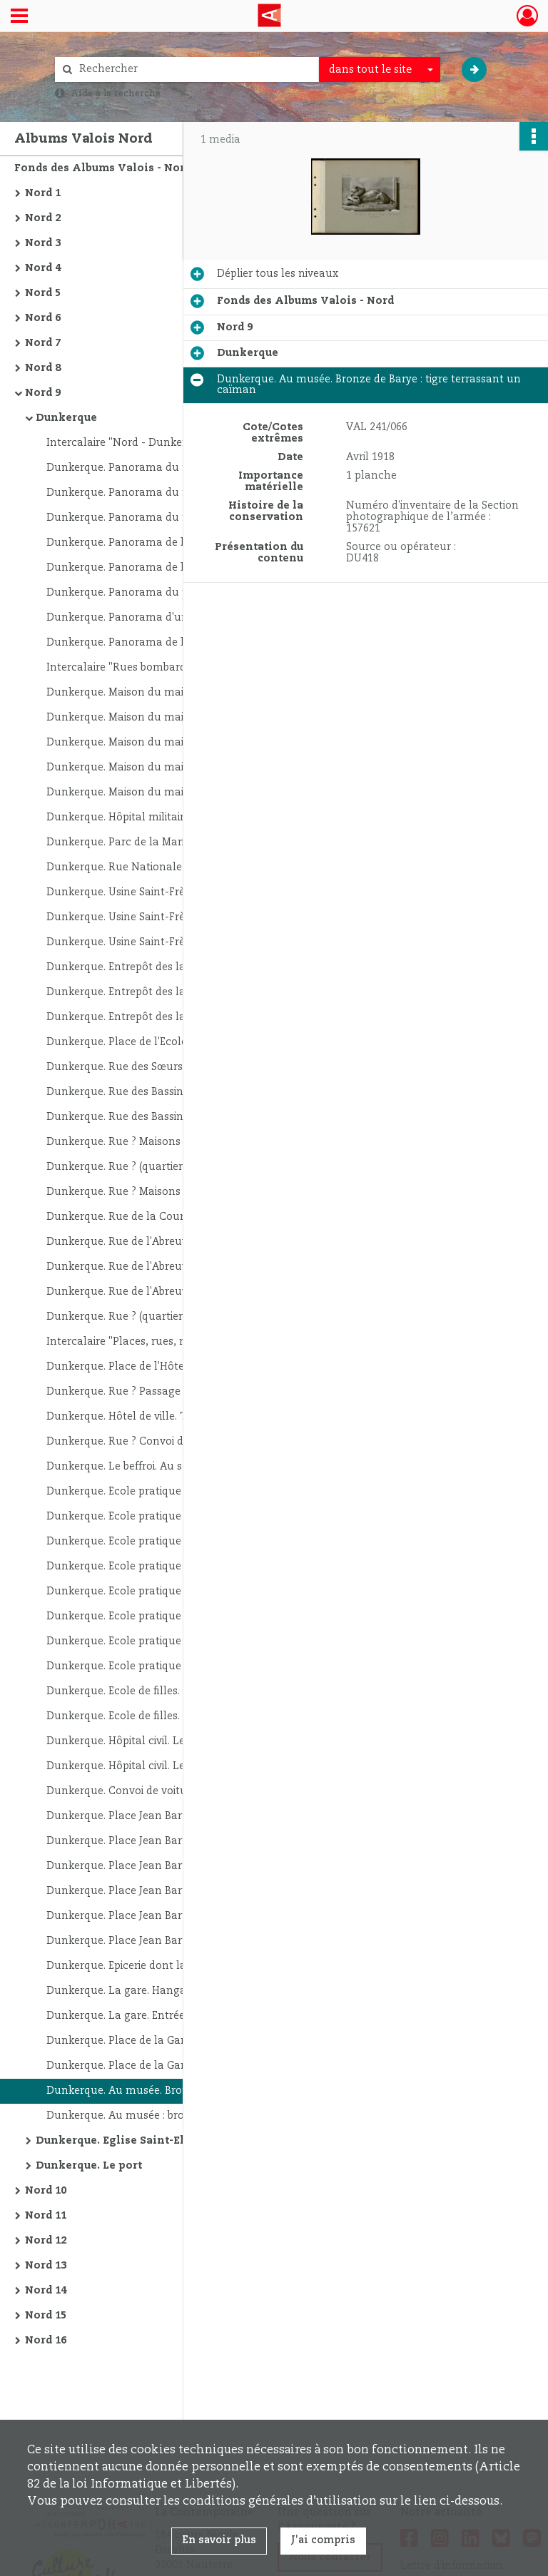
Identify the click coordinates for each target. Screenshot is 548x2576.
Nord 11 (45, 2216)
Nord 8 (43, 368)
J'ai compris (323, 2540)
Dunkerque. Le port (89, 2166)
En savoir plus (219, 2540)
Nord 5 (43, 293)
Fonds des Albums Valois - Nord (102, 168)
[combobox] (379, 70)
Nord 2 (43, 218)
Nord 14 (45, 2291)
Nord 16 (45, 2341)
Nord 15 (45, 2316)
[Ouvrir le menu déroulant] (19, 17)
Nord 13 (45, 2266)
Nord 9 (43, 393)
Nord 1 (43, 193)
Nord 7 (43, 343)
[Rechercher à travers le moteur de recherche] (194, 69)
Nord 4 (43, 268)
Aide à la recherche (116, 93)
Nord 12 (45, 2241)
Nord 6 (43, 318)
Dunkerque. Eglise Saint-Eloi (116, 2141)
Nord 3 (43, 243)
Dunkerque (66, 418)
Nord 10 (45, 2191)
